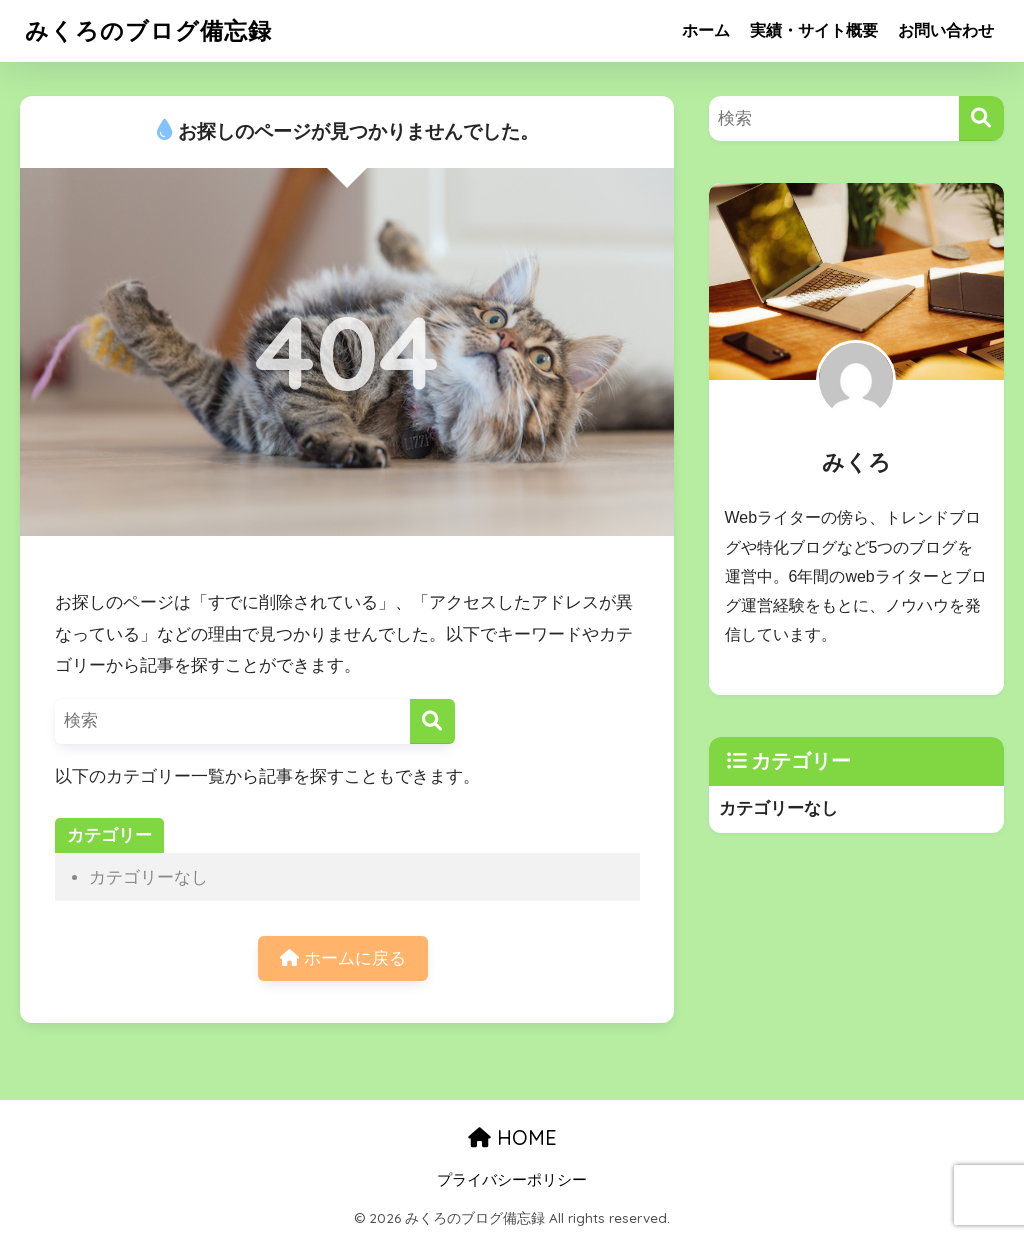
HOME (512, 1137)
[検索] (432, 721)
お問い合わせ (946, 30)
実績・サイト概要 (814, 30)
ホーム (706, 30)
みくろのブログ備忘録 (148, 30)
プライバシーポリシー (512, 1180)
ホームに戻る (343, 958)
